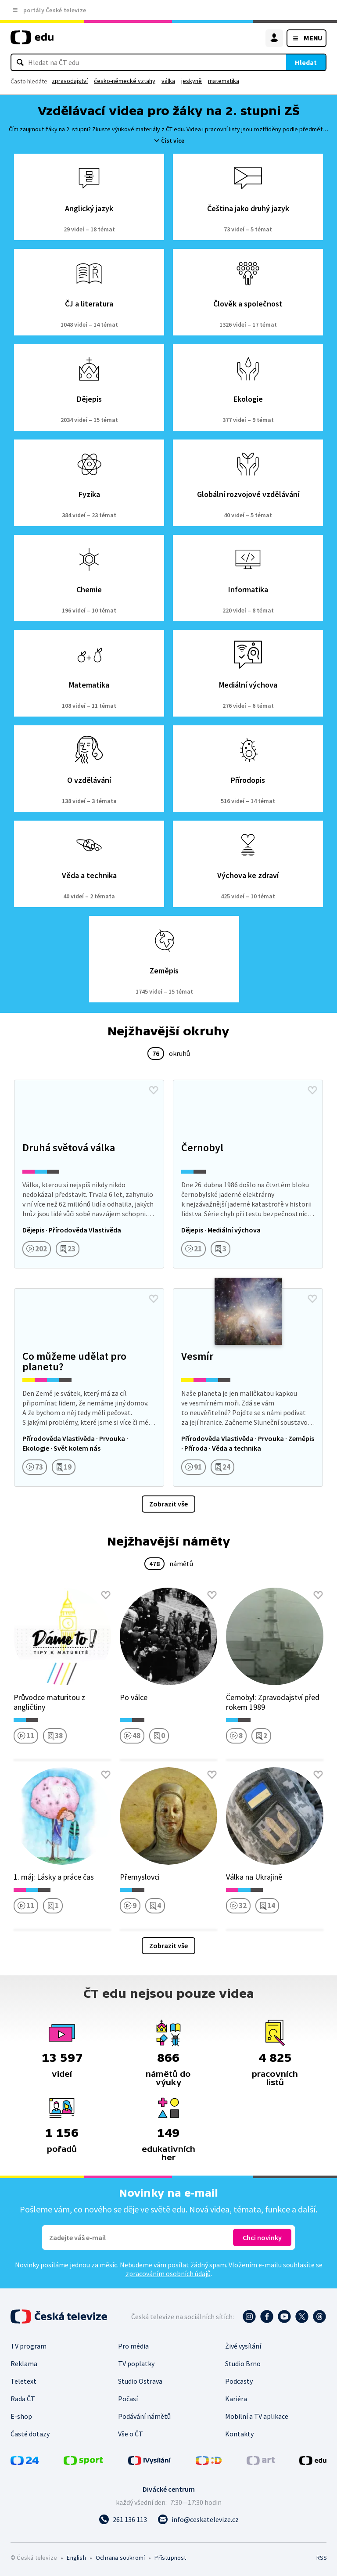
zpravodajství (70, 81)
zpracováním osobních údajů (168, 2273)
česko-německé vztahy (124, 81)
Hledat (306, 62)
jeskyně (191, 81)
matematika (223, 81)
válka (168, 81)
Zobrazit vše (168, 1503)
